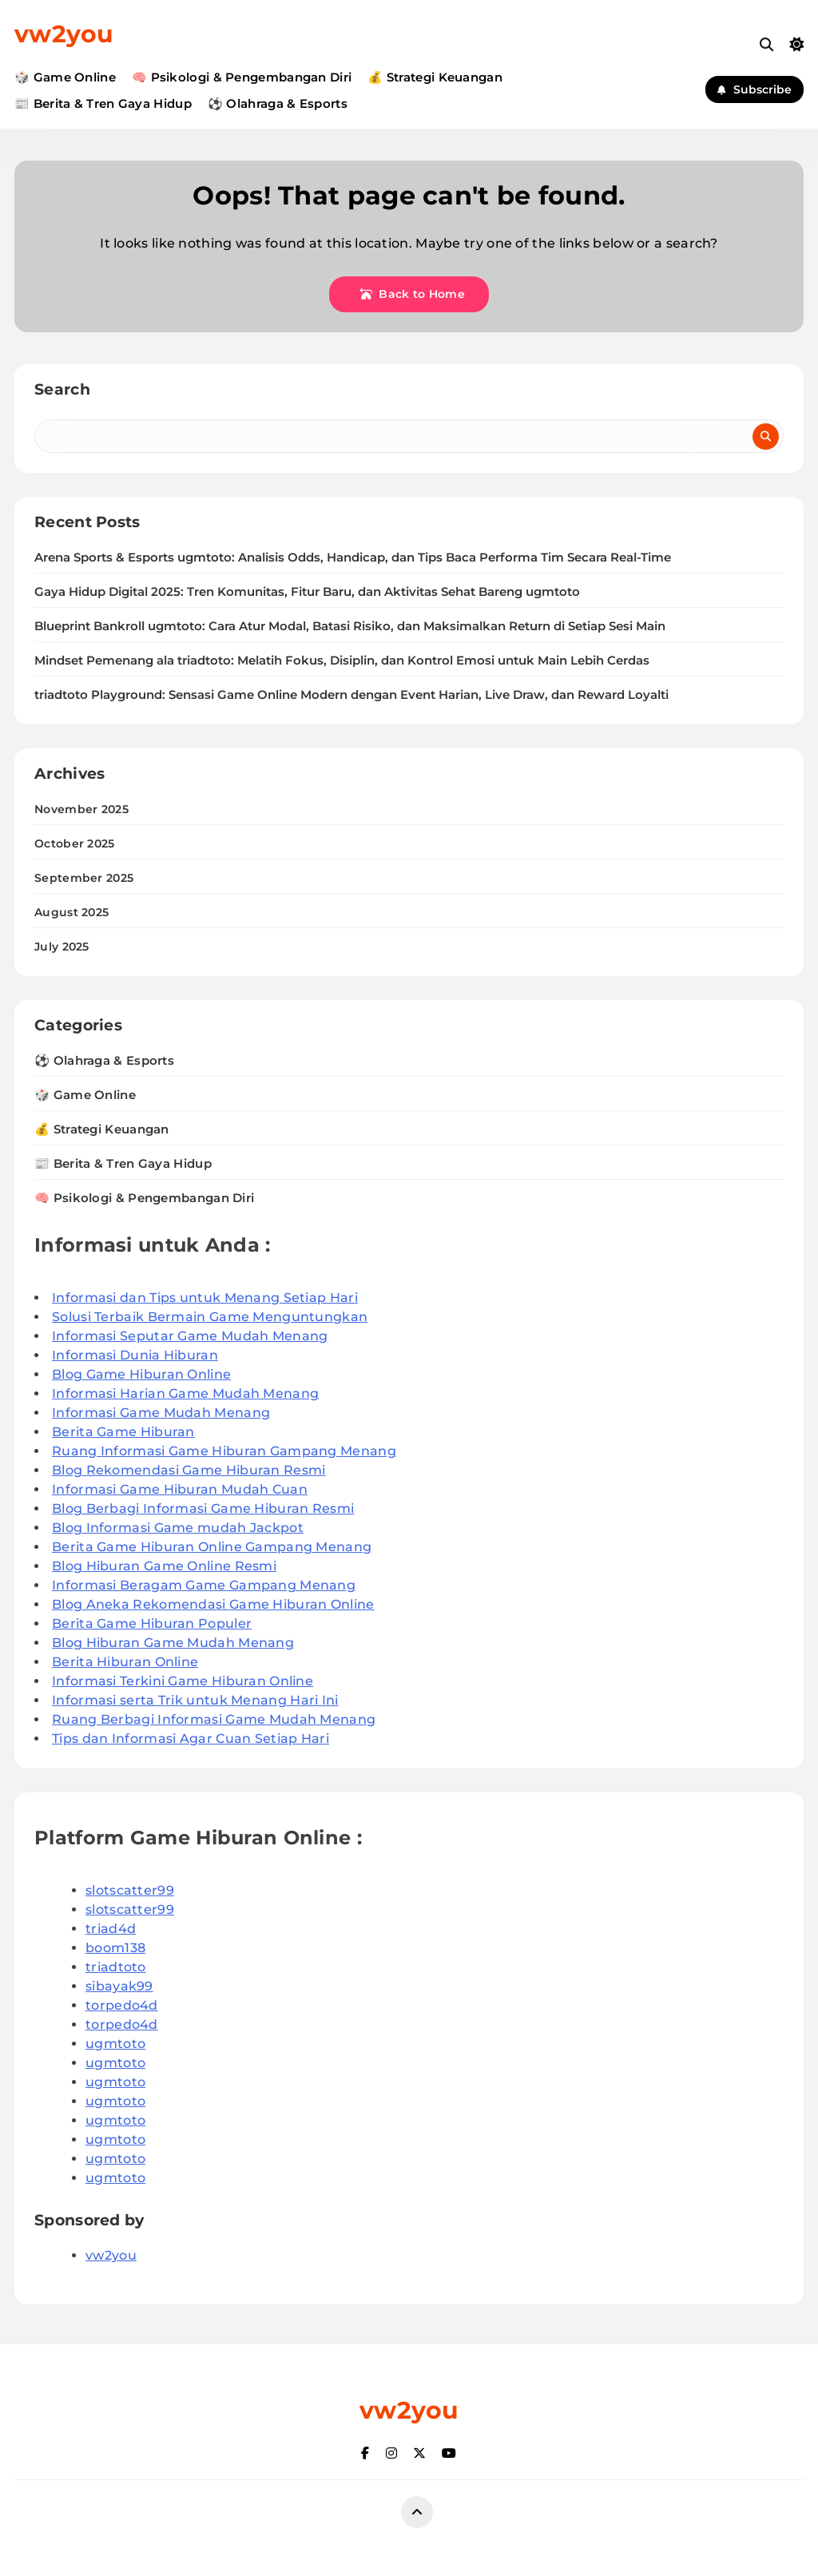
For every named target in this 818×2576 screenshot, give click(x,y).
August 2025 (71, 912)
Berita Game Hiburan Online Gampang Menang (211, 1546)
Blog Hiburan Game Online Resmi (164, 1566)
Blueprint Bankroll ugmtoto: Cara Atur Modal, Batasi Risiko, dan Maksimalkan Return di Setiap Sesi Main (349, 626)
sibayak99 (119, 1986)
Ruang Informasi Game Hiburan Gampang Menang (224, 1451)
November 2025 (81, 809)
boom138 (115, 1947)
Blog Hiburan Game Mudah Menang (173, 1642)
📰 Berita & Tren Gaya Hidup (103, 103)
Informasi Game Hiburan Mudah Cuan (180, 1489)
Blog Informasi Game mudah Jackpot (178, 1527)
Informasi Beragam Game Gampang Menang (203, 1585)
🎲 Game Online (65, 77)
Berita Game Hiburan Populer (152, 1623)
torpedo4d (121, 2005)
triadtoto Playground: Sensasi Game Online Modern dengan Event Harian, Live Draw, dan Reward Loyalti (351, 695)
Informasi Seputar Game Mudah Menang (190, 1336)
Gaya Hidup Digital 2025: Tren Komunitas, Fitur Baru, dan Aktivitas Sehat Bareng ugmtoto (307, 592)
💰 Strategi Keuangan (434, 77)
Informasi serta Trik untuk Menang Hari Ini (195, 1700)
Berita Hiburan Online (125, 1661)
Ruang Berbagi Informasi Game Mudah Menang (213, 1719)
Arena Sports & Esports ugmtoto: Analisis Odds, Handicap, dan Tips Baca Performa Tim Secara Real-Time (352, 557)
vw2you (63, 34)
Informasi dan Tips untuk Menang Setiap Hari (205, 1297)
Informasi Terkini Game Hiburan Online (182, 1681)
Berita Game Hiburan (123, 1431)
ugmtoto (115, 2043)
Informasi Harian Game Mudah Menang (185, 1393)
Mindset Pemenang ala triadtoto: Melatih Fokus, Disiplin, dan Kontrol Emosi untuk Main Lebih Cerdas (341, 660)
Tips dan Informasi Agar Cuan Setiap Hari (190, 1738)
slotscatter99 (129, 1890)
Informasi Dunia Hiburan (135, 1355)
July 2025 (61, 946)
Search (62, 389)
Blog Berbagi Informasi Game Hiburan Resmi (203, 1508)
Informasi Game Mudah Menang (161, 1412)
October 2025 (74, 843)
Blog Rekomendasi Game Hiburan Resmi (189, 1470)
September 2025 (83, 878)
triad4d (110, 1928)
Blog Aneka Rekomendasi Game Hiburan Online (213, 1604)
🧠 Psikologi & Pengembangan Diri (241, 77)
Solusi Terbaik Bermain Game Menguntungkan (209, 1316)
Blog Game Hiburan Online (141, 1374)
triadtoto (115, 1967)
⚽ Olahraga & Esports (277, 103)
